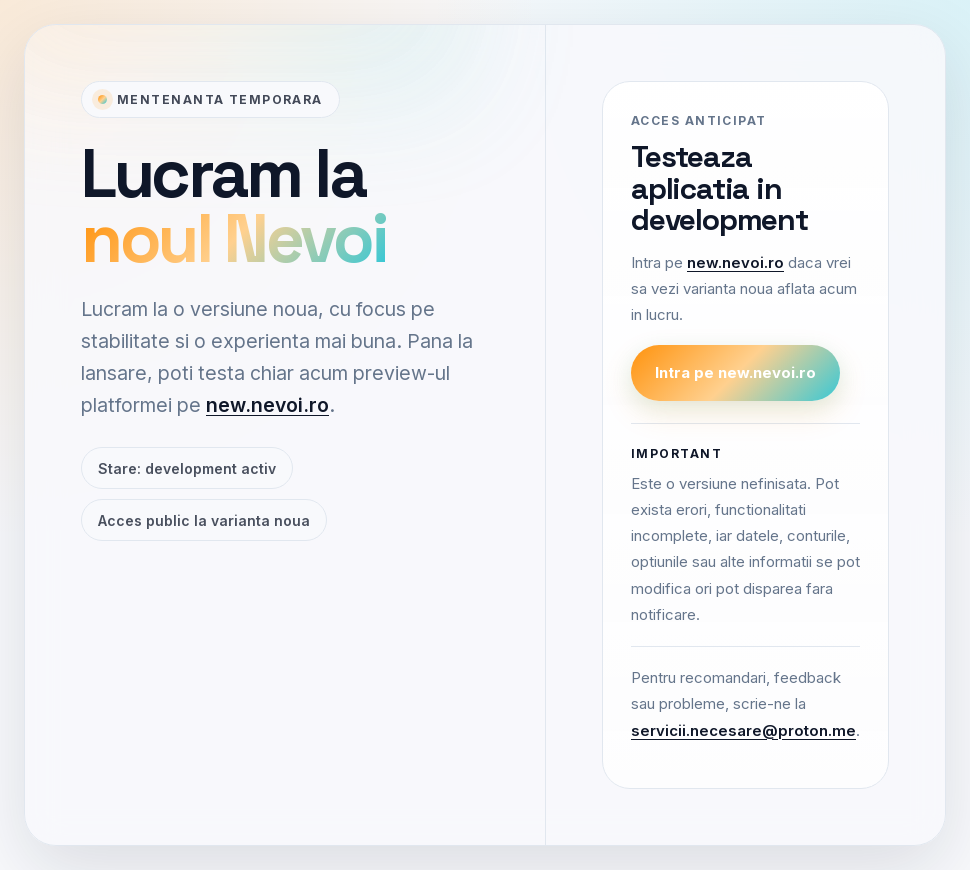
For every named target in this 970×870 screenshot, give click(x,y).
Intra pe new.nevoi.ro (735, 372)
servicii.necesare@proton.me (743, 730)
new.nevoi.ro (267, 405)
